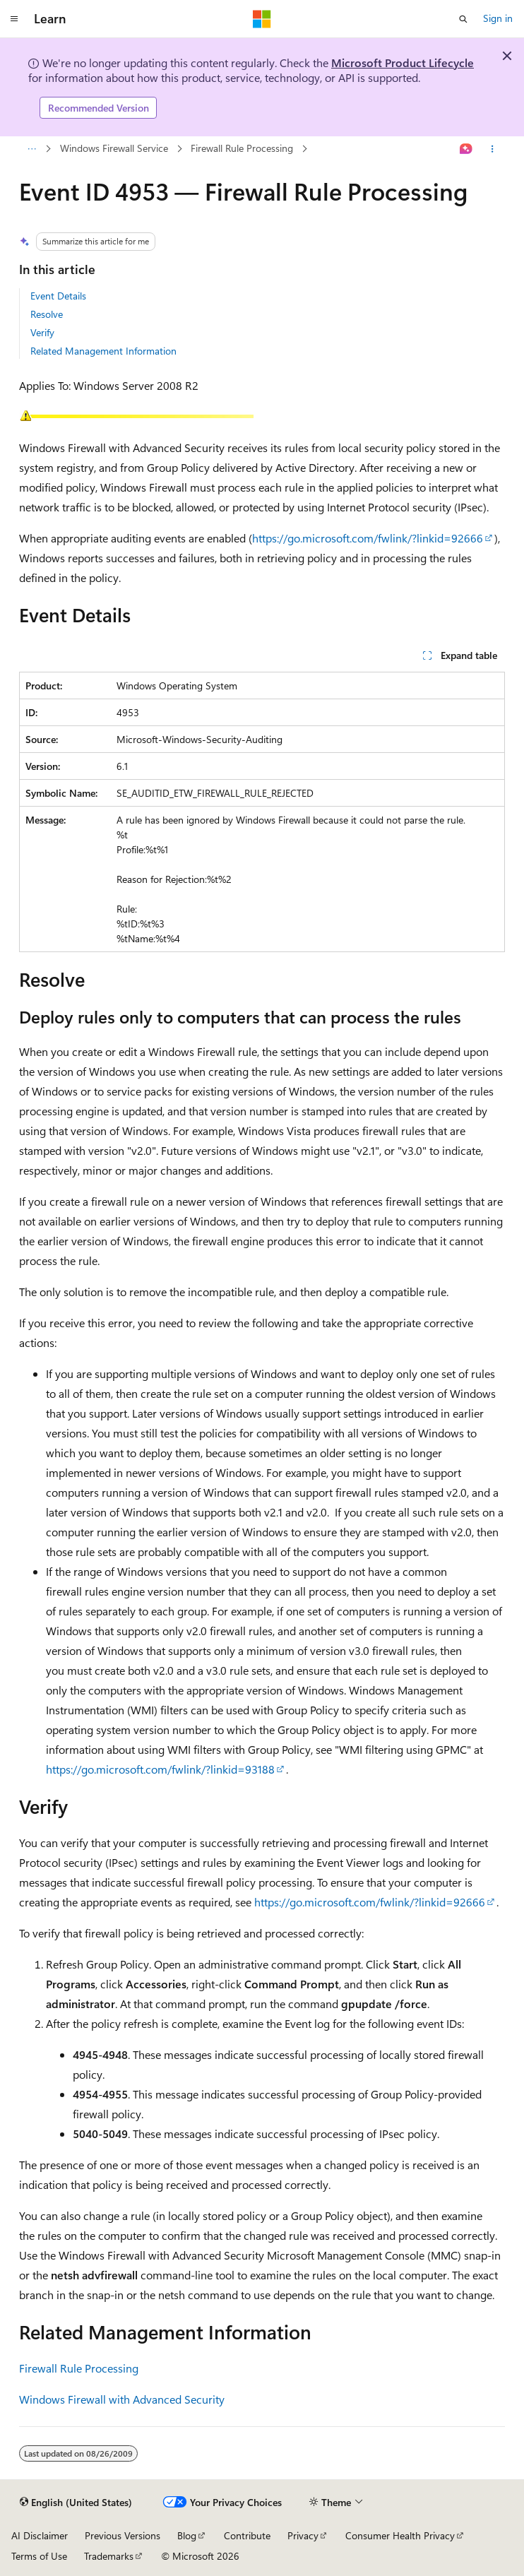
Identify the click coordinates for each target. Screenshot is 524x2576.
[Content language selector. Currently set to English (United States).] (76, 2502)
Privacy (302, 2535)
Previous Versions (122, 2535)
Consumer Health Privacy (400, 2535)
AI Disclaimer (39, 2535)
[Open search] (463, 19)
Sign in (498, 18)
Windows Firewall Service (114, 148)
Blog (186, 2535)
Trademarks (108, 2556)
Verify (42, 332)
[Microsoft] (262, 19)
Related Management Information (103, 350)
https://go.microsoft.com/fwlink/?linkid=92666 (367, 537)
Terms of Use (39, 2556)
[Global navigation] (14, 19)
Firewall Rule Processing (242, 148)
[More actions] (492, 149)
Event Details (58, 295)
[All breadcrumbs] (31, 149)
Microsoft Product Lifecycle (402, 62)
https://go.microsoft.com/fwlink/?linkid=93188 (160, 1769)
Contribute (247, 2535)
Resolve (46, 314)
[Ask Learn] (466, 149)
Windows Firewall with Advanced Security (122, 2399)
